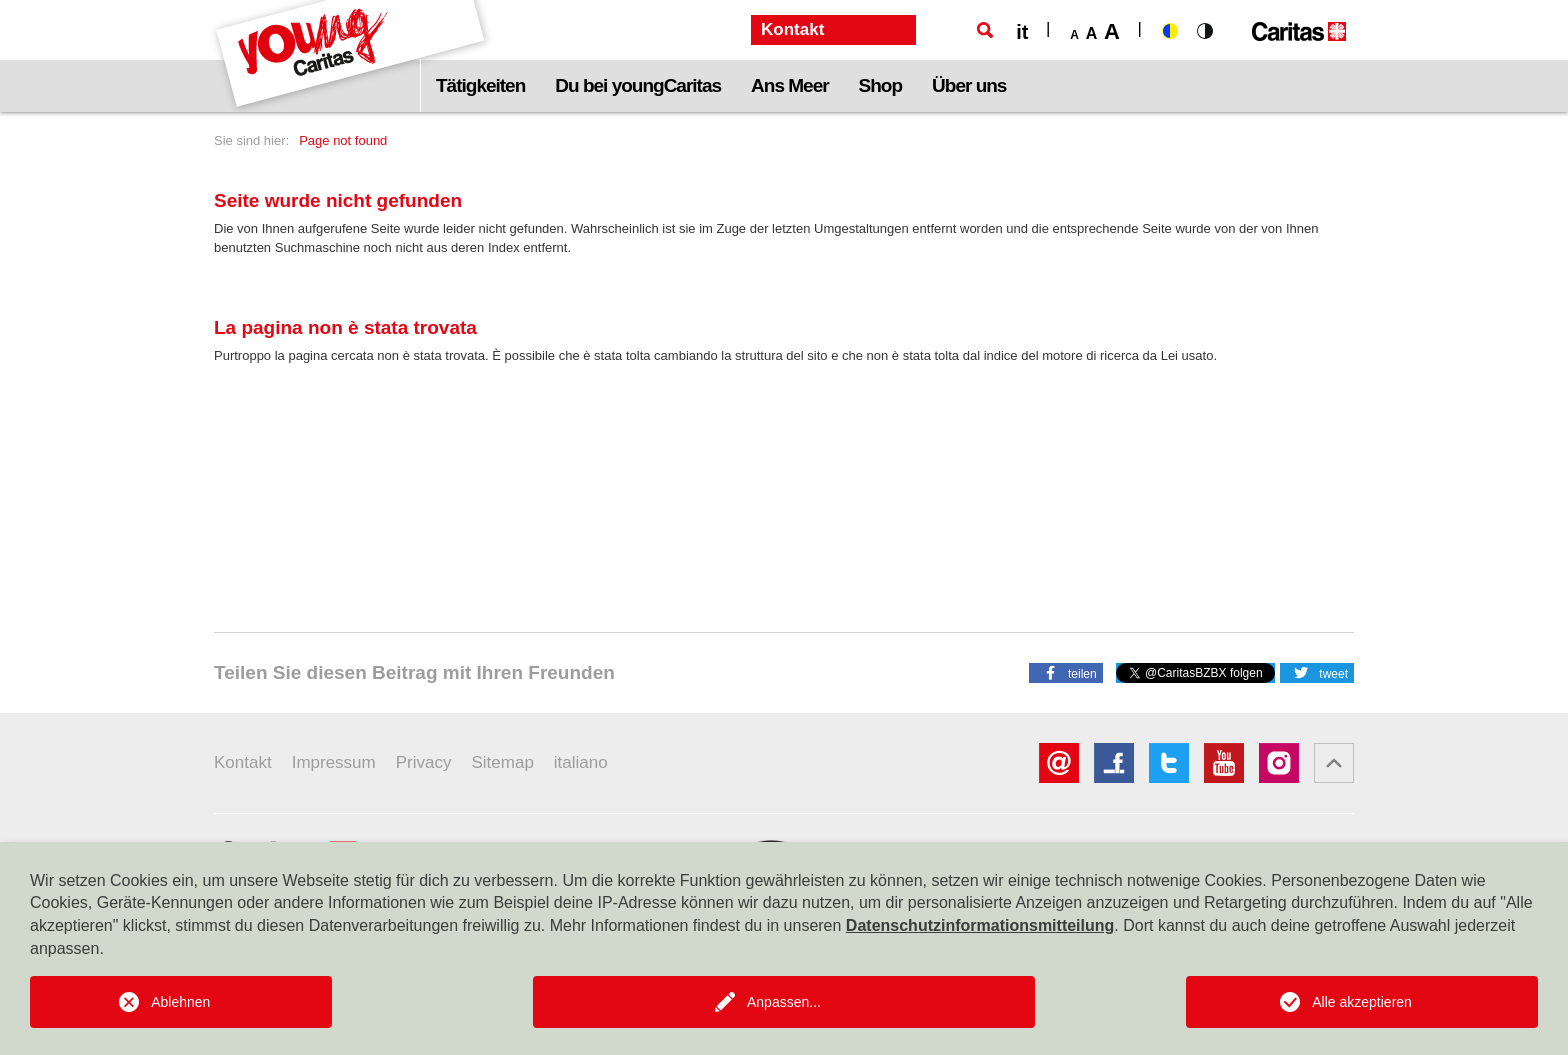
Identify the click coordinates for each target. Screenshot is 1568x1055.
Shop (881, 85)
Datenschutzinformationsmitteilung (980, 925)
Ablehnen (180, 1002)
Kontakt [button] (792, 29)
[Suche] (985, 30)
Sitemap (502, 762)
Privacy (424, 762)
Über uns (969, 85)
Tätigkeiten (480, 85)
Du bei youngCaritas (638, 85)
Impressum (334, 762)
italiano (581, 762)
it (1022, 32)
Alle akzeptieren (1362, 1002)
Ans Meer (790, 85)
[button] (1066, 672)
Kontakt (243, 762)
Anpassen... (784, 1002)
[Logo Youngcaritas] (351, 56)
